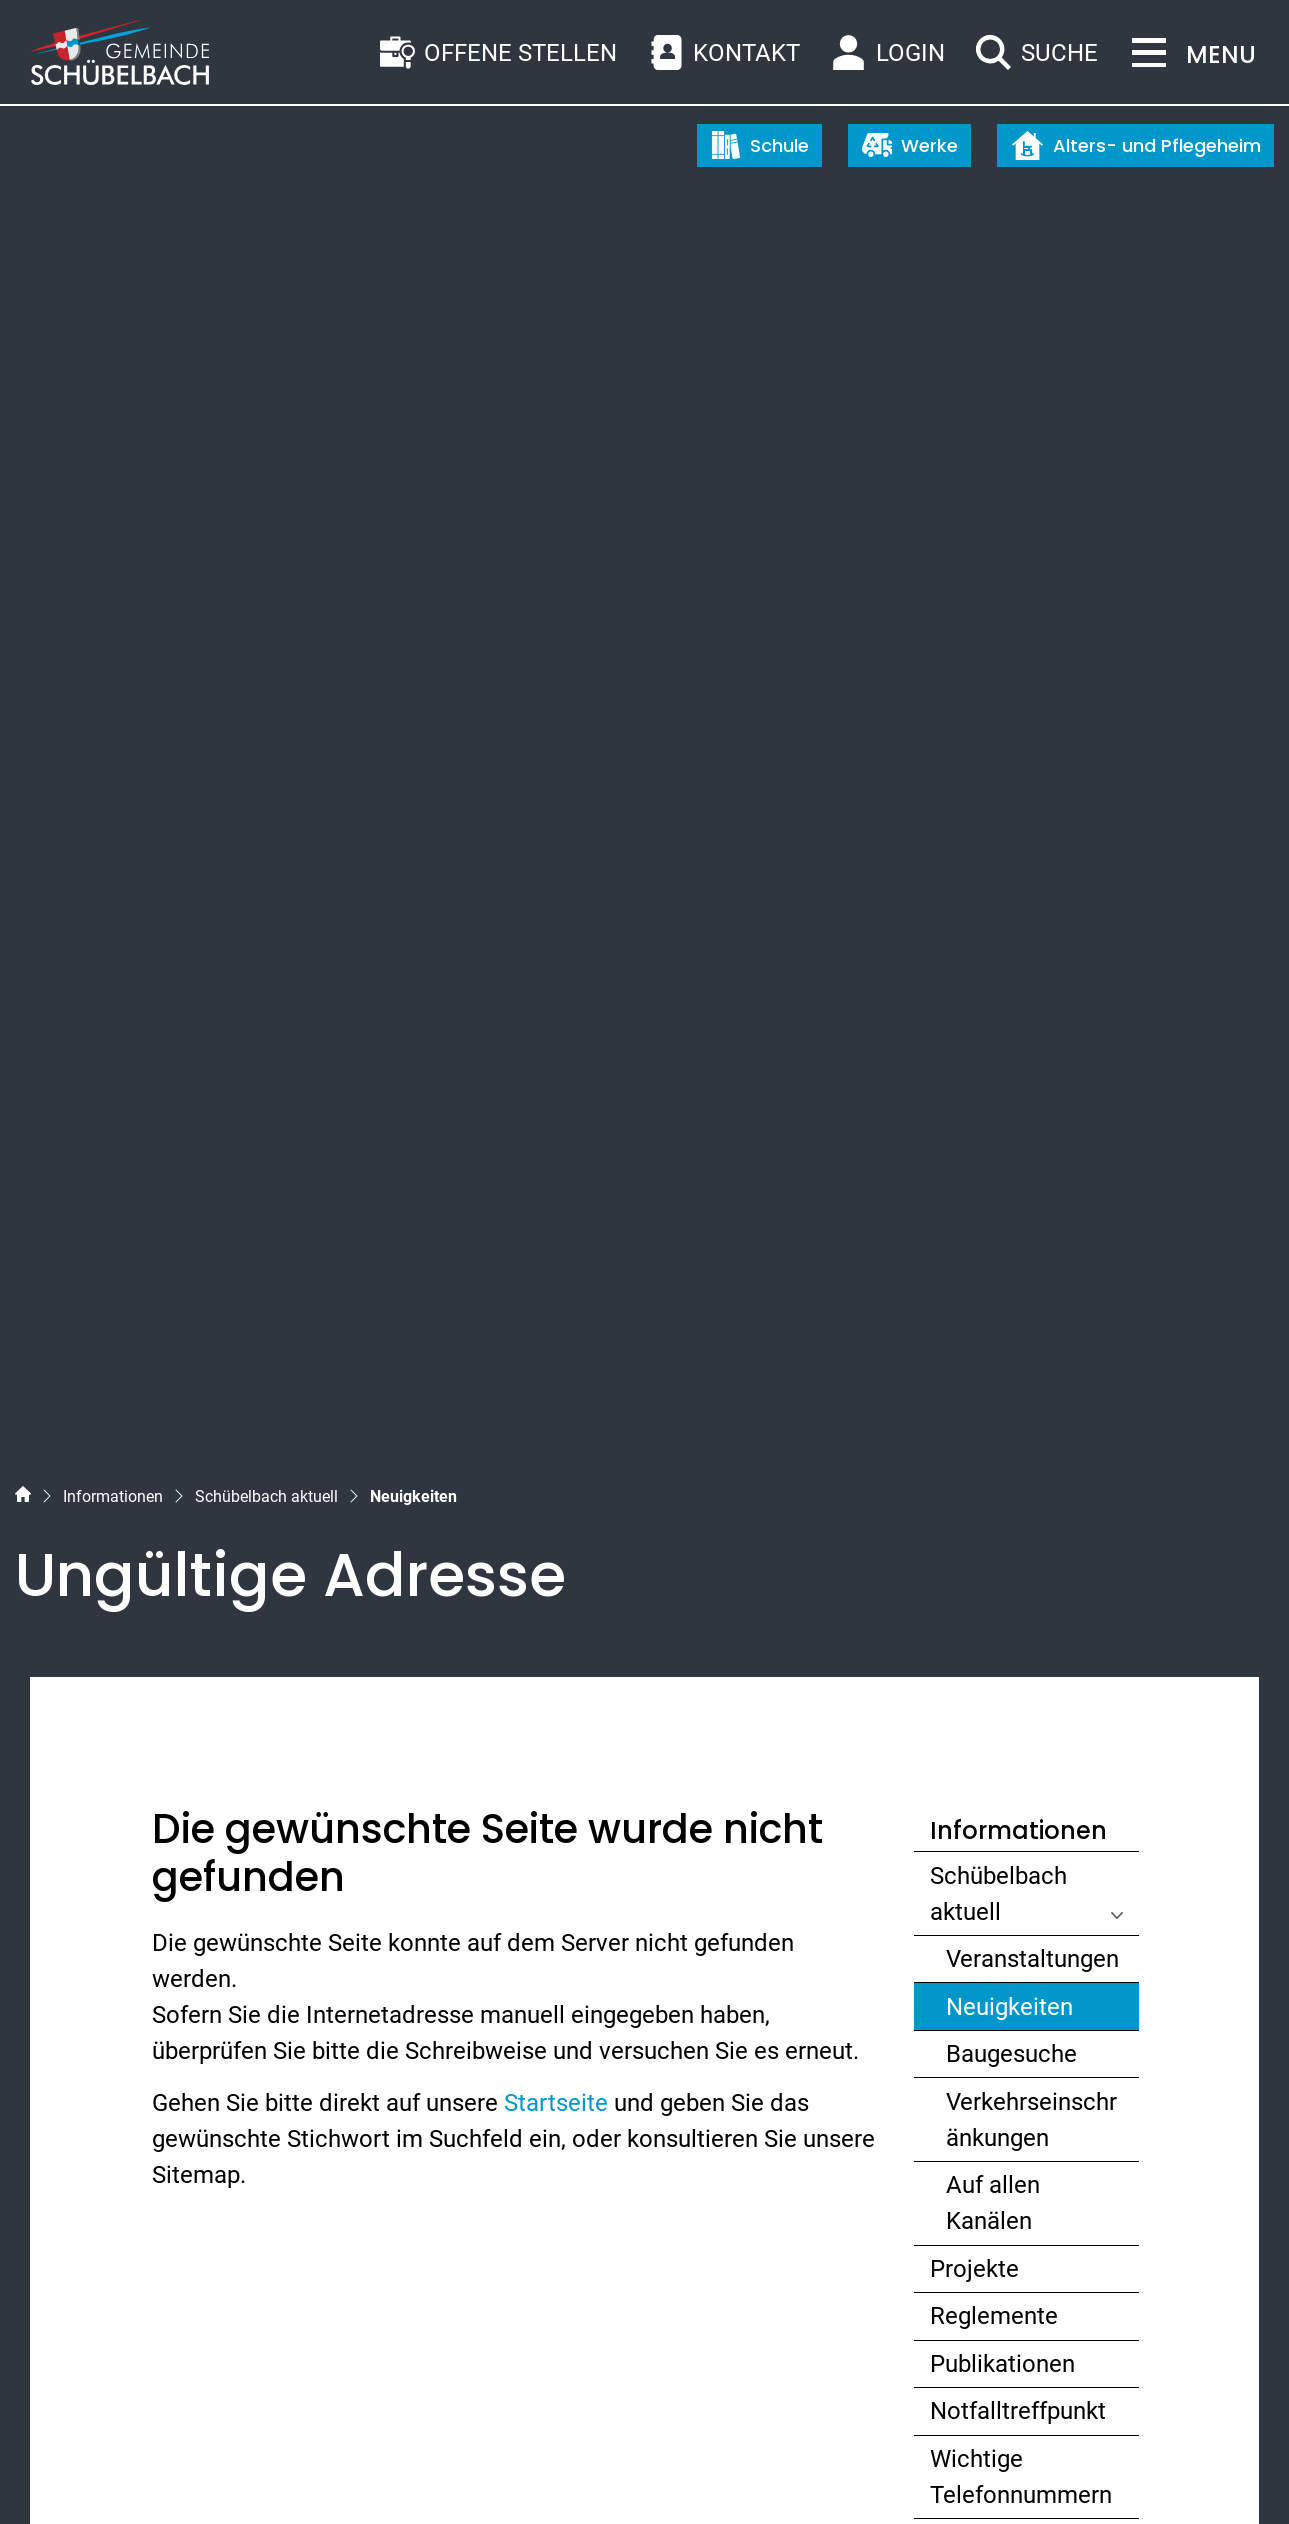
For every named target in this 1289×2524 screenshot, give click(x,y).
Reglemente (994, 1337)
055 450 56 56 (134, 2158)
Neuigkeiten (1022, 1031)
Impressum (327, 2472)
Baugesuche (1011, 1075)
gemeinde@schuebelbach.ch (214, 2194)
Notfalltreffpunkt (1018, 1432)
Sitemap (55, 2472)
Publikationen (1002, 1384)
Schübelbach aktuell (998, 914)
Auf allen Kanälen (993, 1224)
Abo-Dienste (995, 1563)
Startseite (556, 1123)
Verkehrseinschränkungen (1031, 1140)
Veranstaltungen (1032, 979)
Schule (760, 145)
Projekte (974, 1289)
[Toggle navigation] (1188, 55)
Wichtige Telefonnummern (1021, 1497)
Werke (910, 145)
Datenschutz (229, 2472)
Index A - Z (136, 2472)
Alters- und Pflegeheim (1136, 145)
